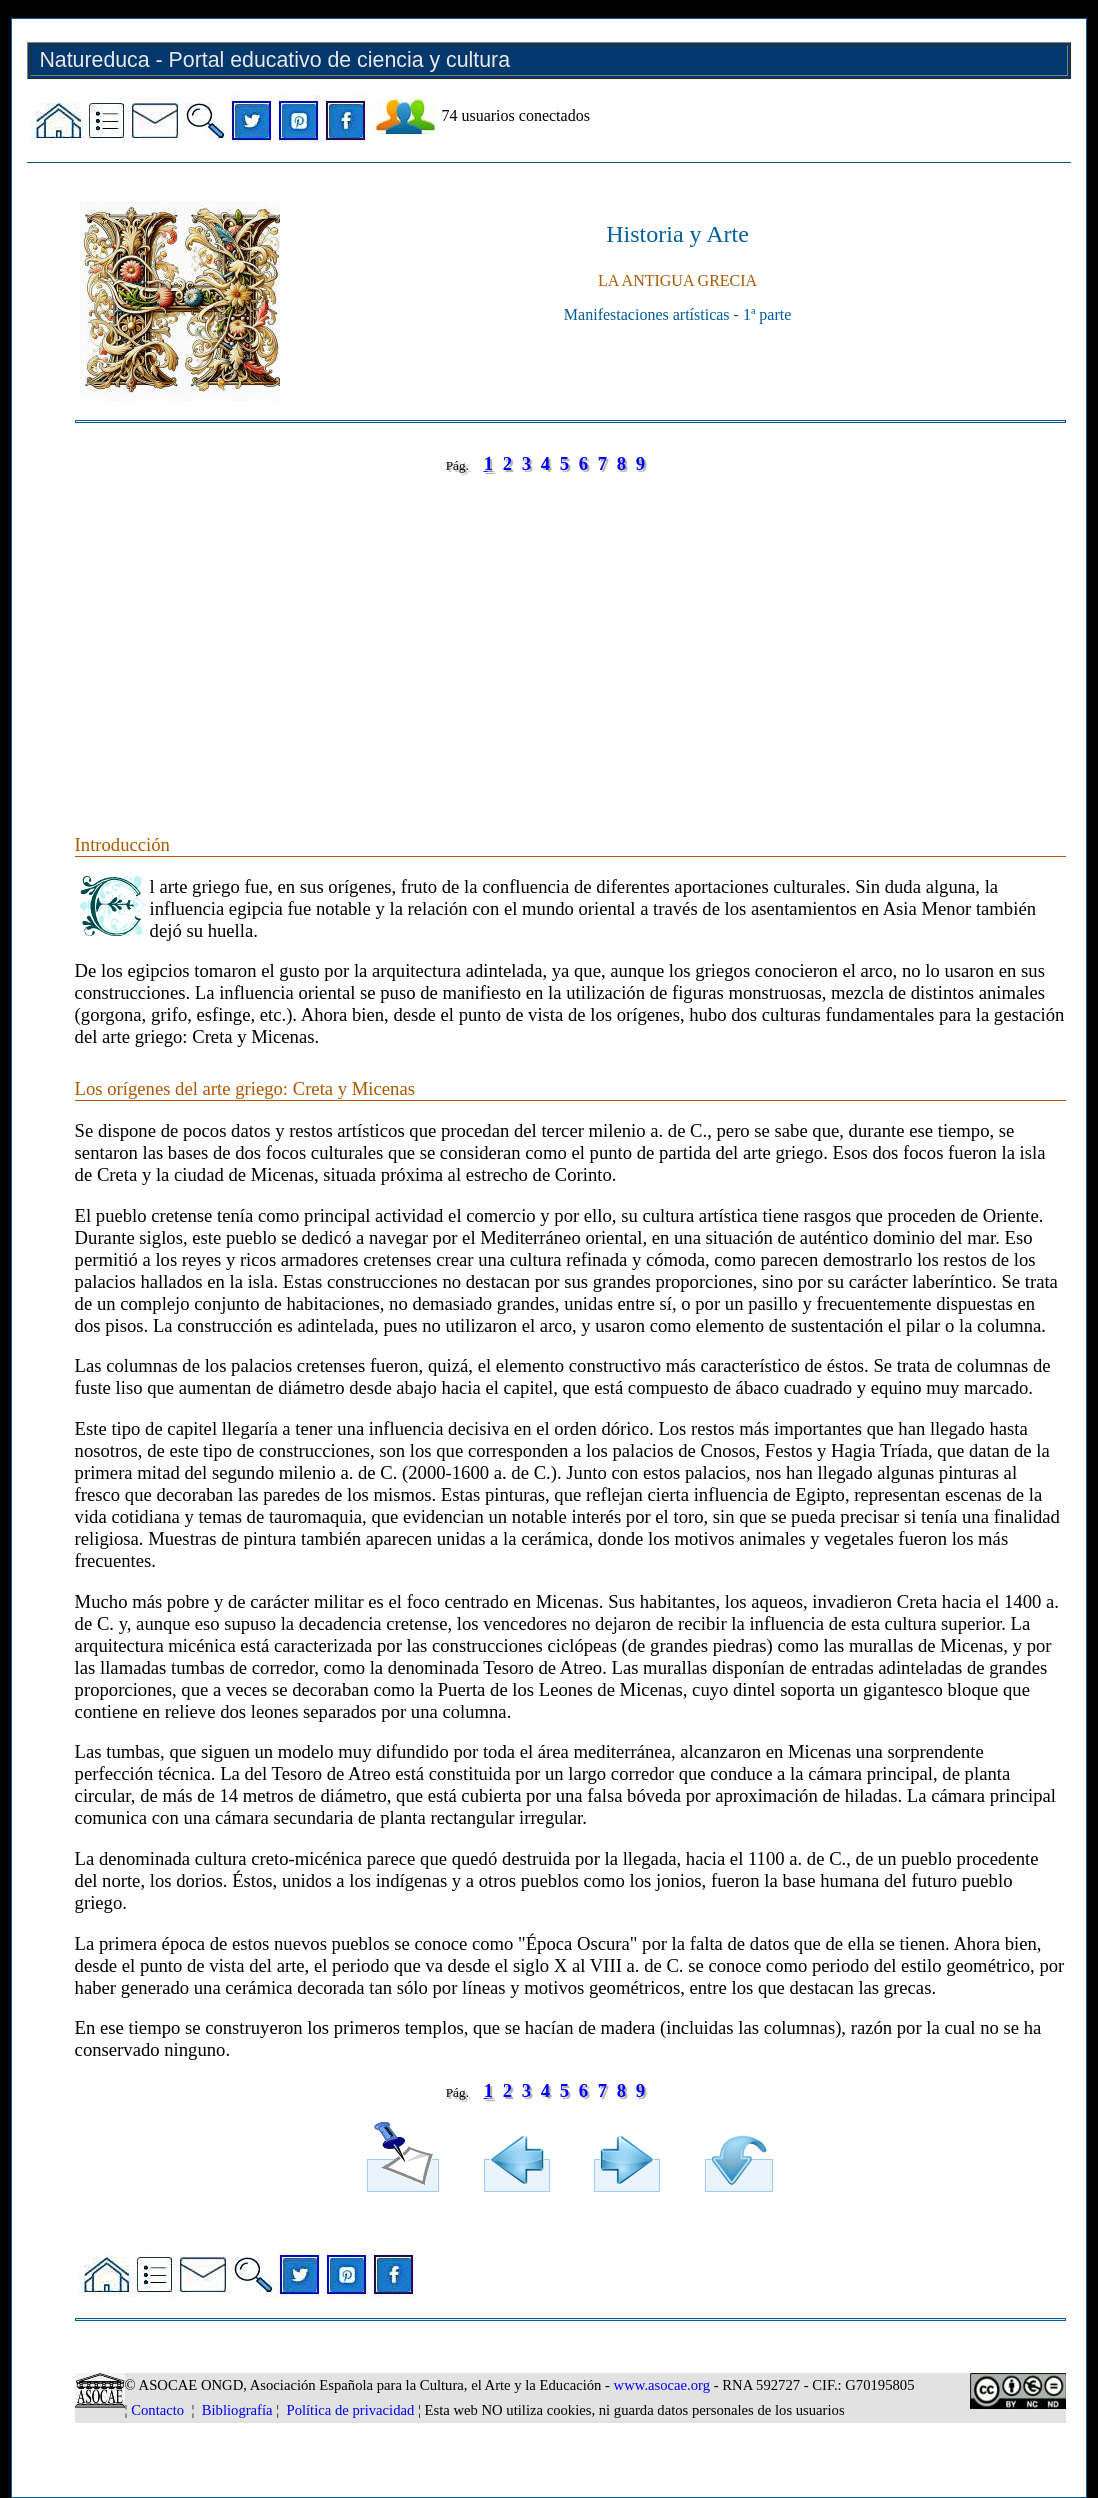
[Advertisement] (570, 634)
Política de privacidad (351, 2410)
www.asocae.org (662, 2385)
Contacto (157, 2410)
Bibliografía (237, 2410)
